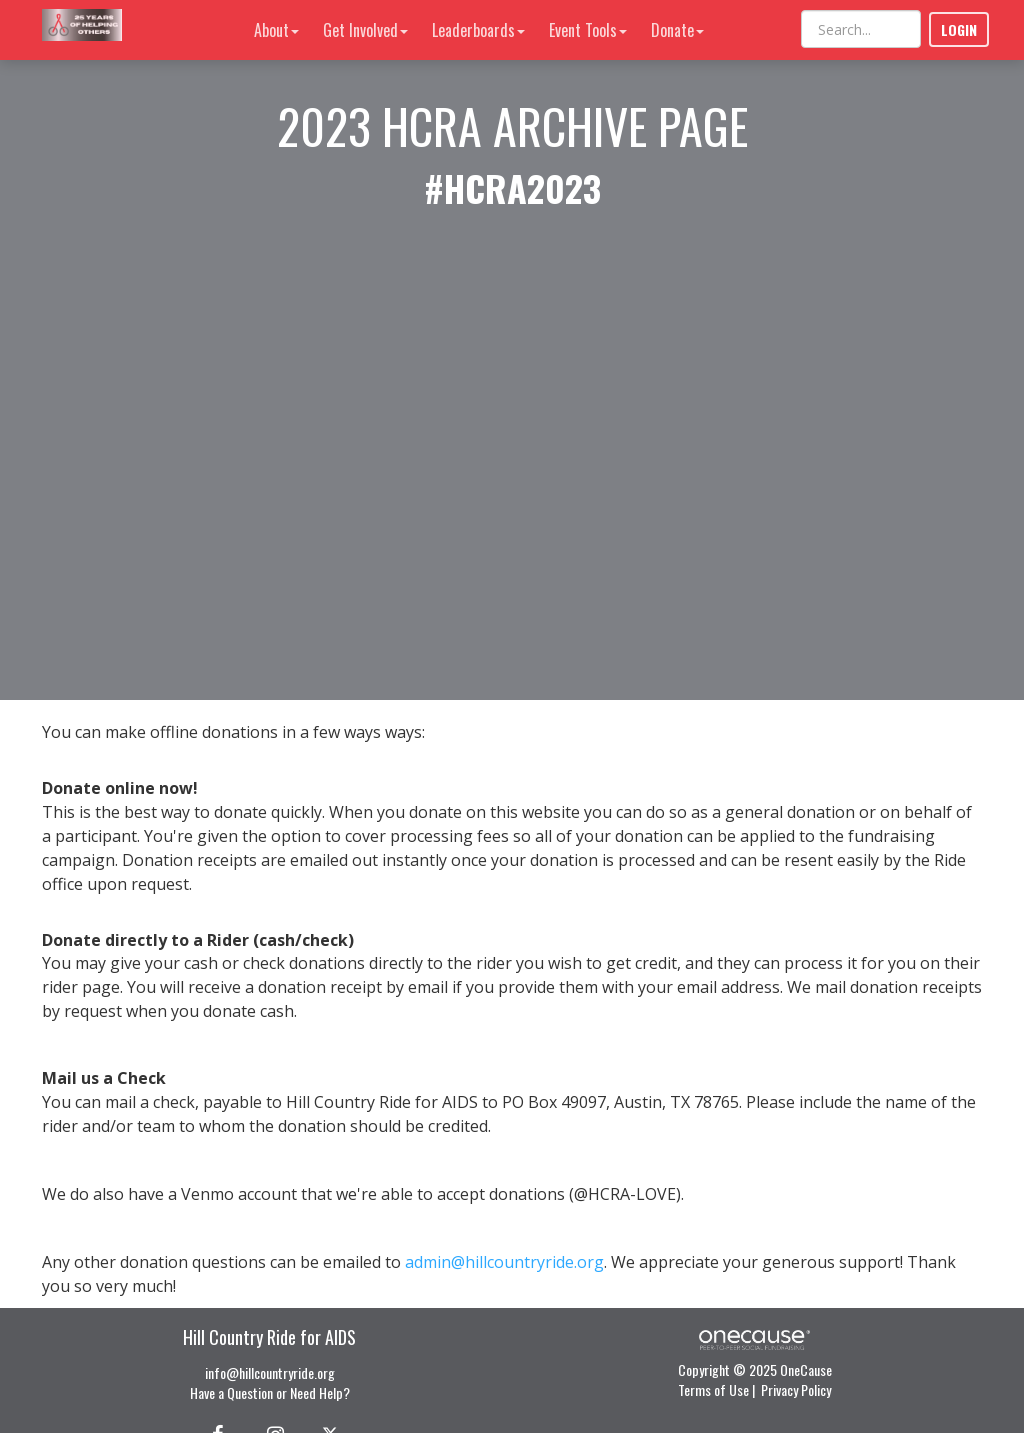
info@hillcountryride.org (270, 1372)
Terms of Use (713, 1389)
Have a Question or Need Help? (270, 1392)
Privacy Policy (796, 1389)
